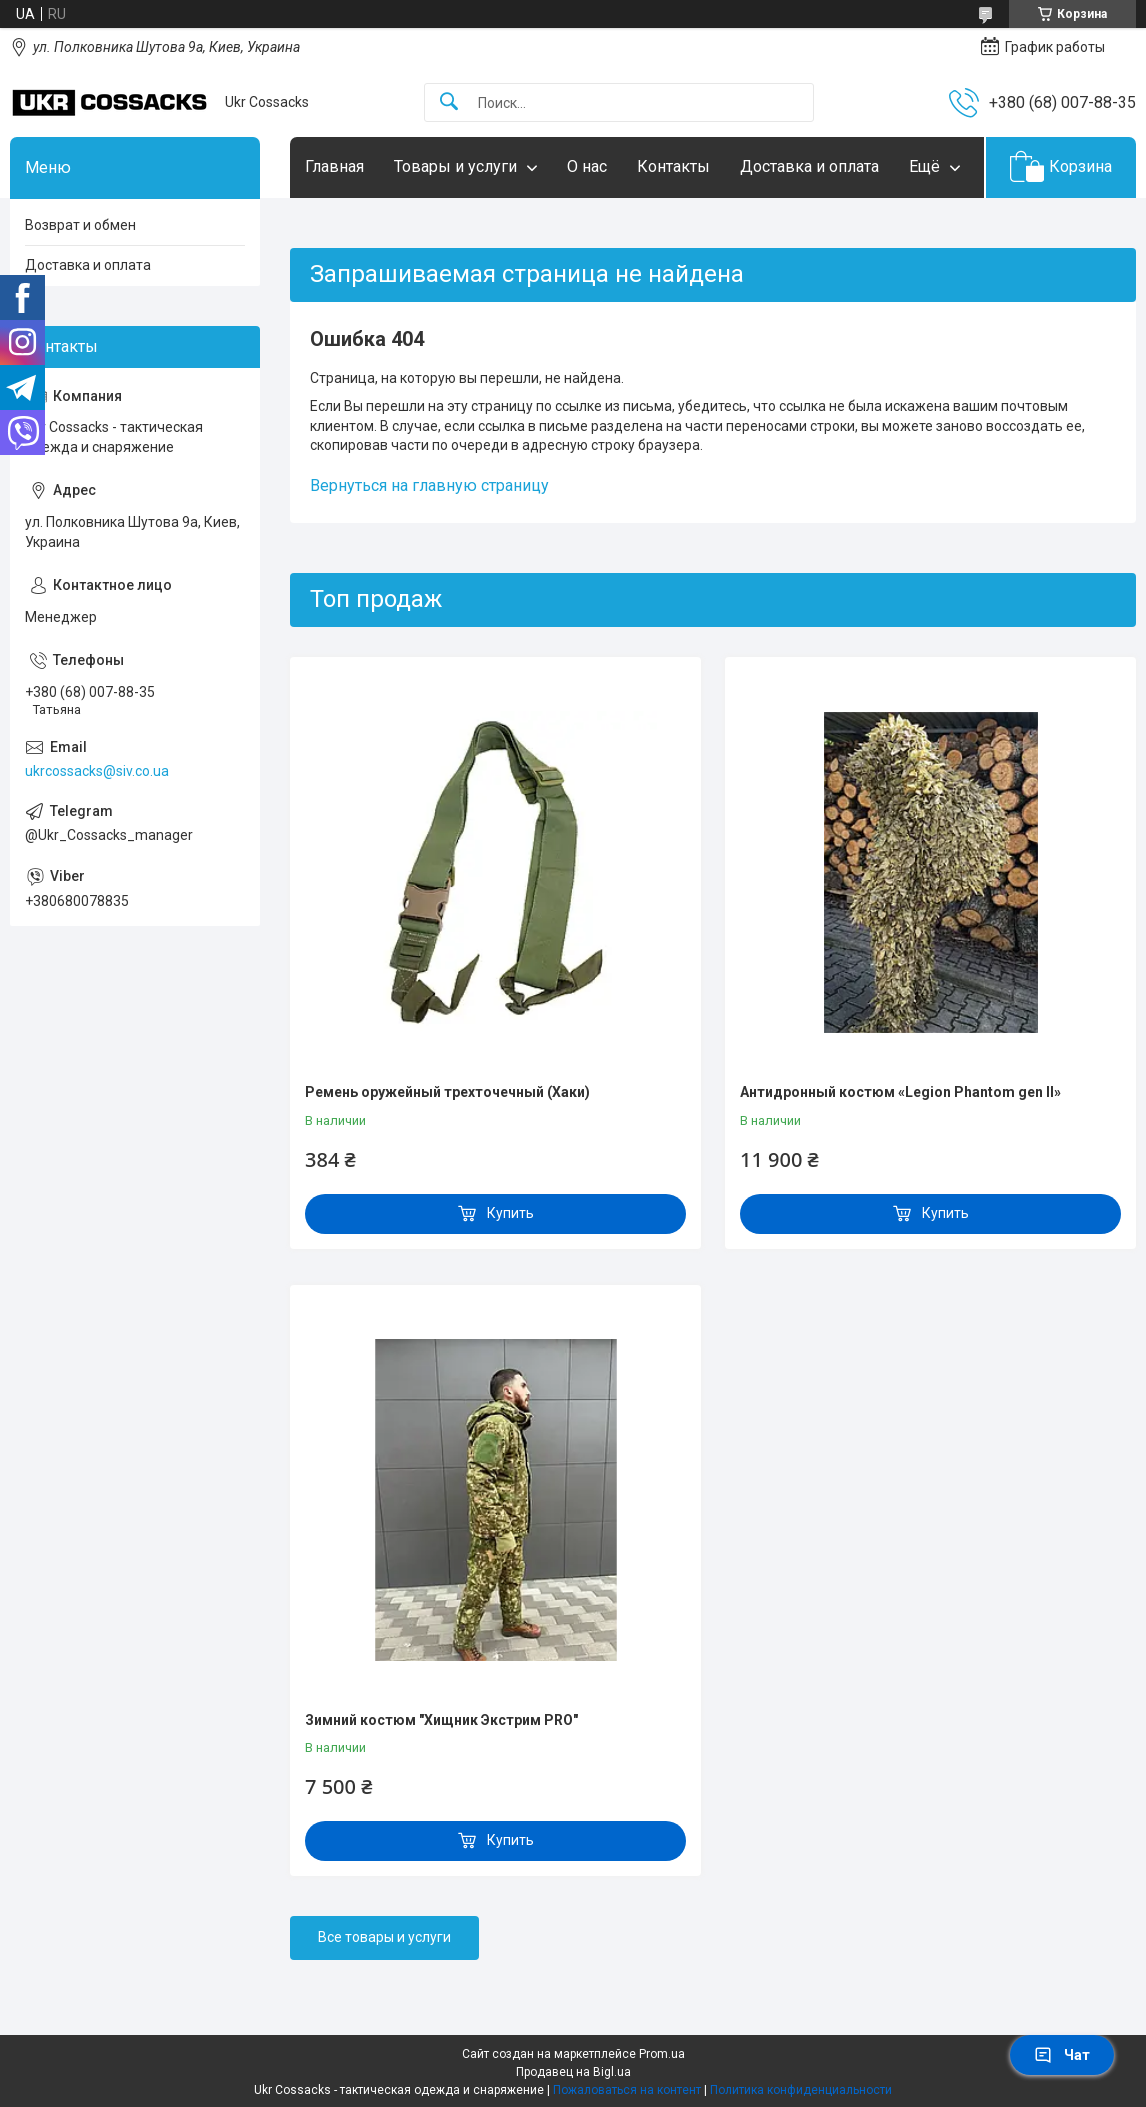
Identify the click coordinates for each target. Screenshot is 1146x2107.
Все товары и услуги (384, 1937)
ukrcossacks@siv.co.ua (97, 771)
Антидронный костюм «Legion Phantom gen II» (900, 1092)
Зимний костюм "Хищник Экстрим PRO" (441, 1720)
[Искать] (449, 102)
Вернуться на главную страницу (429, 485)
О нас (587, 166)
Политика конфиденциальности (801, 2090)
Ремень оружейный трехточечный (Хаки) (447, 1092)
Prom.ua (662, 2054)
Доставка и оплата (809, 166)
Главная (334, 166)
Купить (510, 1213)
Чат (1062, 2055)
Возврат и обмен (80, 225)
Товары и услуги (455, 166)
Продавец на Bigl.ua (573, 2072)
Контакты (673, 166)
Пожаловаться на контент (627, 2090)
